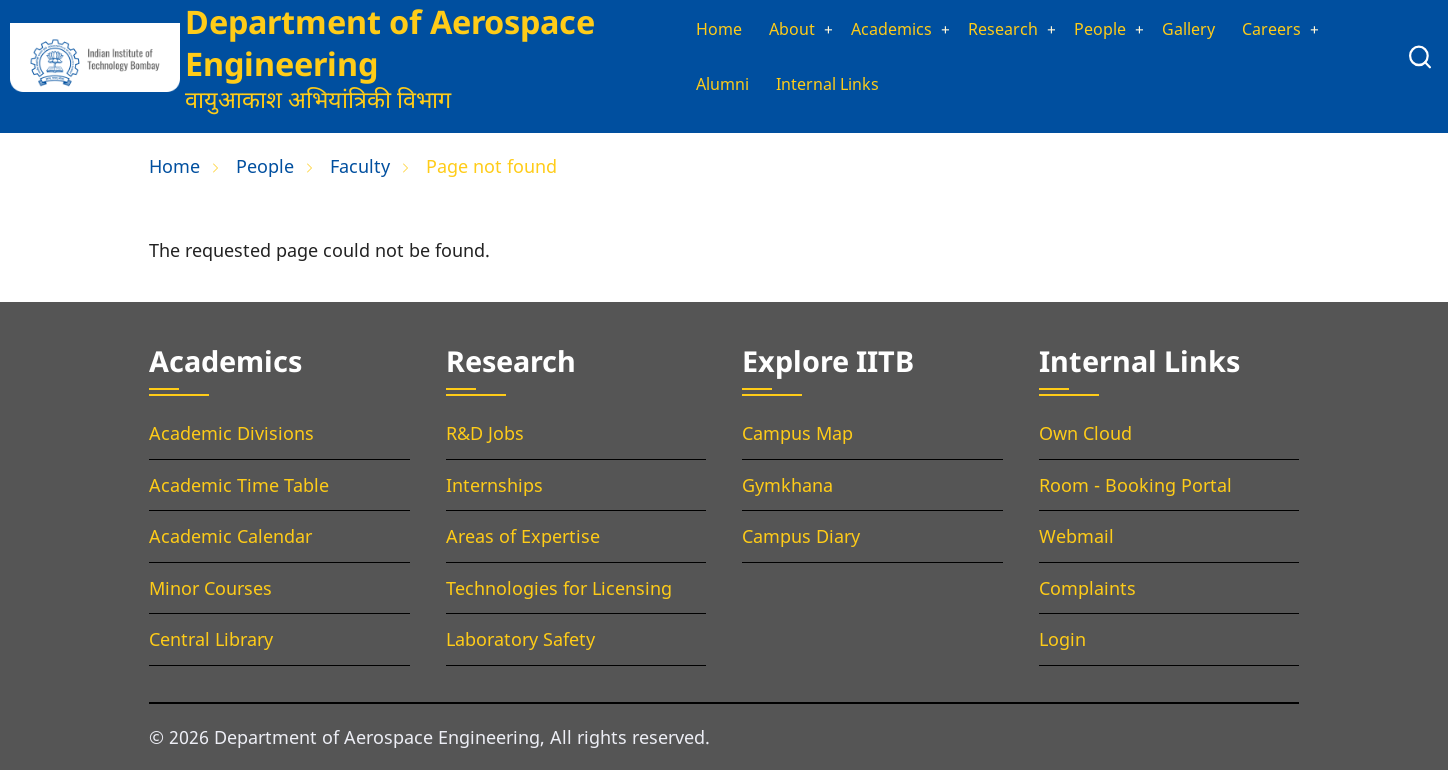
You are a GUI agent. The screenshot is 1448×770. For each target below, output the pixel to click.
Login (1062, 639)
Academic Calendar (230, 536)
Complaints (1087, 588)
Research (1003, 28)
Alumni (699, 86)
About (773, 28)
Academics (882, 28)
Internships (494, 485)
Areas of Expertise (523, 536)
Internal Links (815, 86)
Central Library (211, 639)
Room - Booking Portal (1135, 485)
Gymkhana (787, 485)
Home (694, 28)
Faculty (360, 166)
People (1108, 28)
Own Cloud (1085, 433)
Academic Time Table (239, 485)
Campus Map (797, 433)
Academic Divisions (231, 433)
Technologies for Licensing (559, 588)
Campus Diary (801, 536)
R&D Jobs (485, 433)
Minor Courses (210, 588)
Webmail (1076, 536)
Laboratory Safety (520, 639)
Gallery (1203, 28)
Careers (1292, 28)
